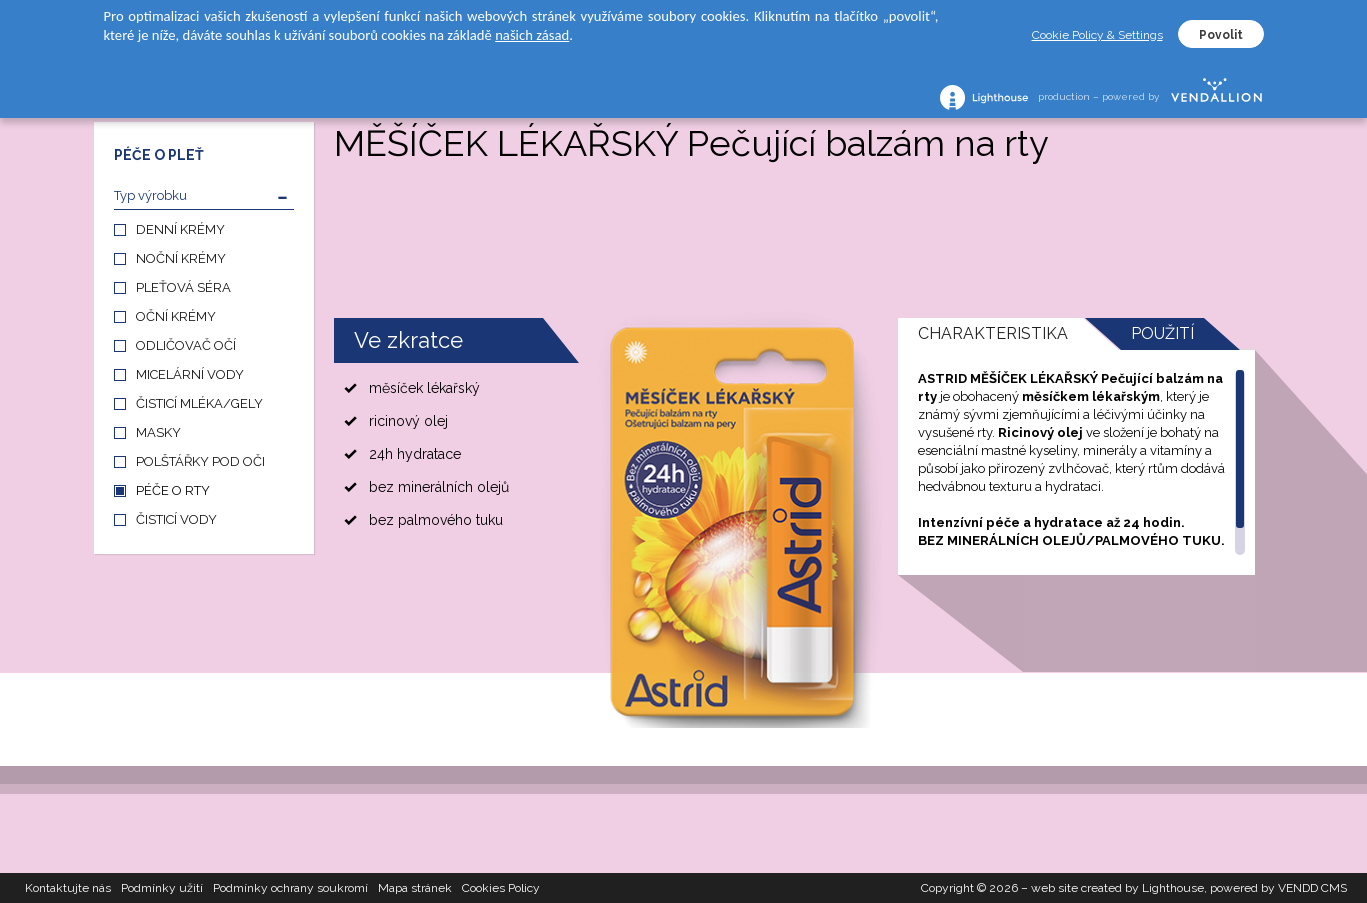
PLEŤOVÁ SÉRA (183, 287)
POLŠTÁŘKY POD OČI (200, 461)
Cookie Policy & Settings (1097, 35)
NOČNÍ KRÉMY (181, 258)
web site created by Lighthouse (1117, 888)
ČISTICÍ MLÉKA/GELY (199, 403)
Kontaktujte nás (68, 888)
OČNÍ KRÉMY (176, 316)
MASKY (158, 432)
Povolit (1221, 35)
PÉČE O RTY (173, 490)
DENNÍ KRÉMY (180, 229)
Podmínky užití (162, 888)
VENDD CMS (1312, 888)
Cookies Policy (501, 888)
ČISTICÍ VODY (176, 519)
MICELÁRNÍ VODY (190, 374)
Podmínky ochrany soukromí (290, 888)
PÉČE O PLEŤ (159, 155)
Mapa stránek (415, 888)
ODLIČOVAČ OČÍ (186, 345)
